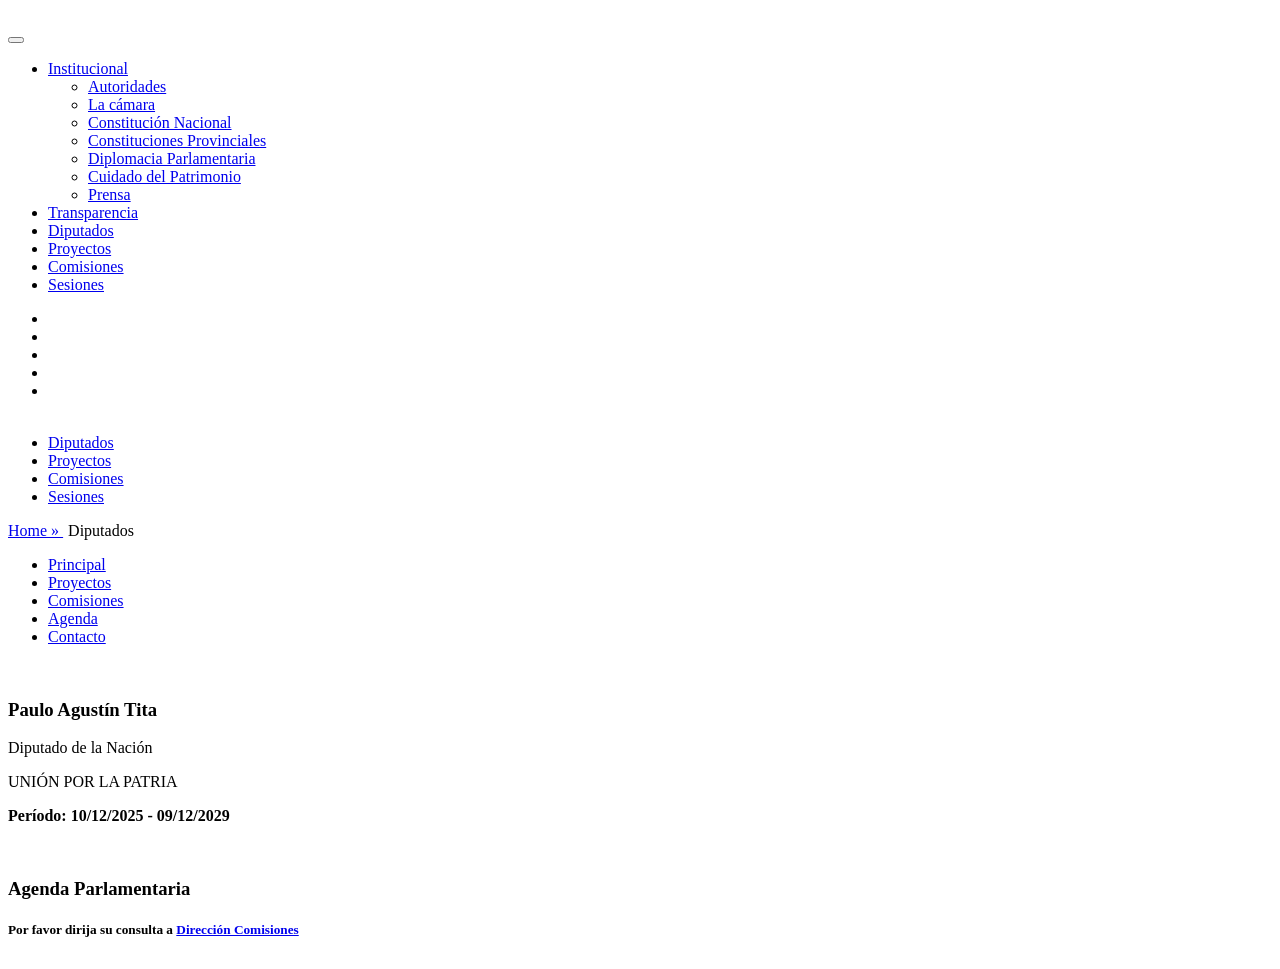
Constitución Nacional (160, 122)
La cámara (121, 104)
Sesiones (76, 284)
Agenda (73, 618)
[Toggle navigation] (16, 40)
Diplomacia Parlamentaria (171, 158)
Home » (35, 530)
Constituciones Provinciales (177, 140)
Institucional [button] (88, 68)
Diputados (81, 230)
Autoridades (127, 86)
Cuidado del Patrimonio (164, 176)
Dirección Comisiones (237, 929)
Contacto (77, 636)
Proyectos (79, 248)
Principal (77, 564)
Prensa (109, 194)
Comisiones (86, 266)
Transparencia (93, 212)
